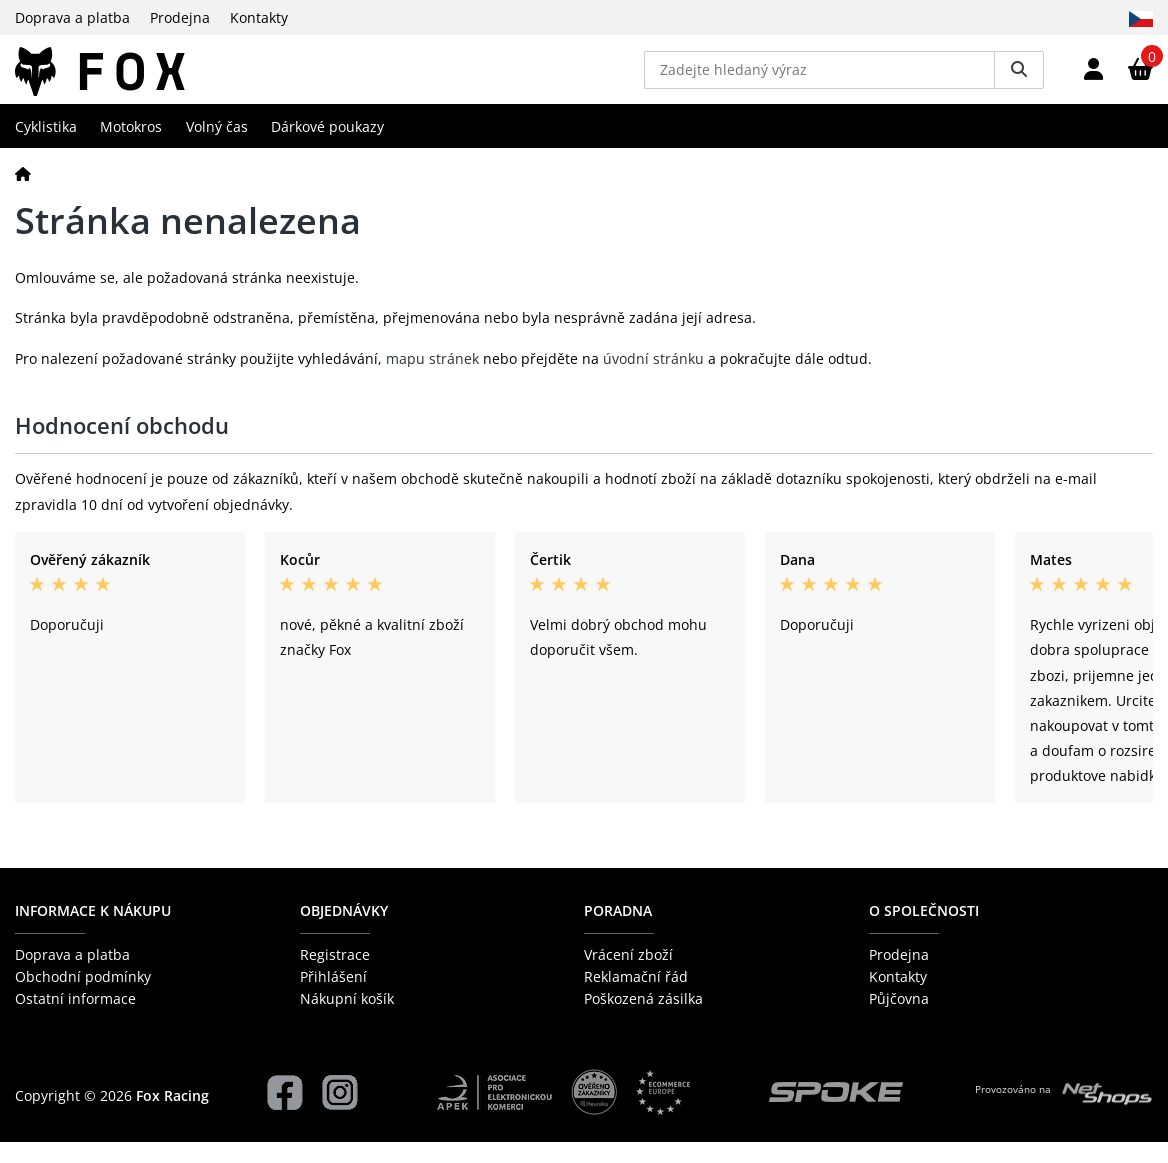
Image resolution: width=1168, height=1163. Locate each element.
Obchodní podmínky (83, 997)
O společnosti (924, 931)
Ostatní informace (75, 1019)
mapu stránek (432, 378)
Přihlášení (333, 997)
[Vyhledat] (1019, 80)
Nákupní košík (347, 1019)
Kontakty (259, 17)
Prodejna (180, 17)
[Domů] (23, 193)
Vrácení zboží (628, 974)
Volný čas (217, 146)
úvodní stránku (653, 378)
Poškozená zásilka (643, 1019)
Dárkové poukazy (327, 146)
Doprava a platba (72, 17)
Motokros (131, 146)
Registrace (335, 974)
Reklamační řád (636, 997)
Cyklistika (46, 146)
